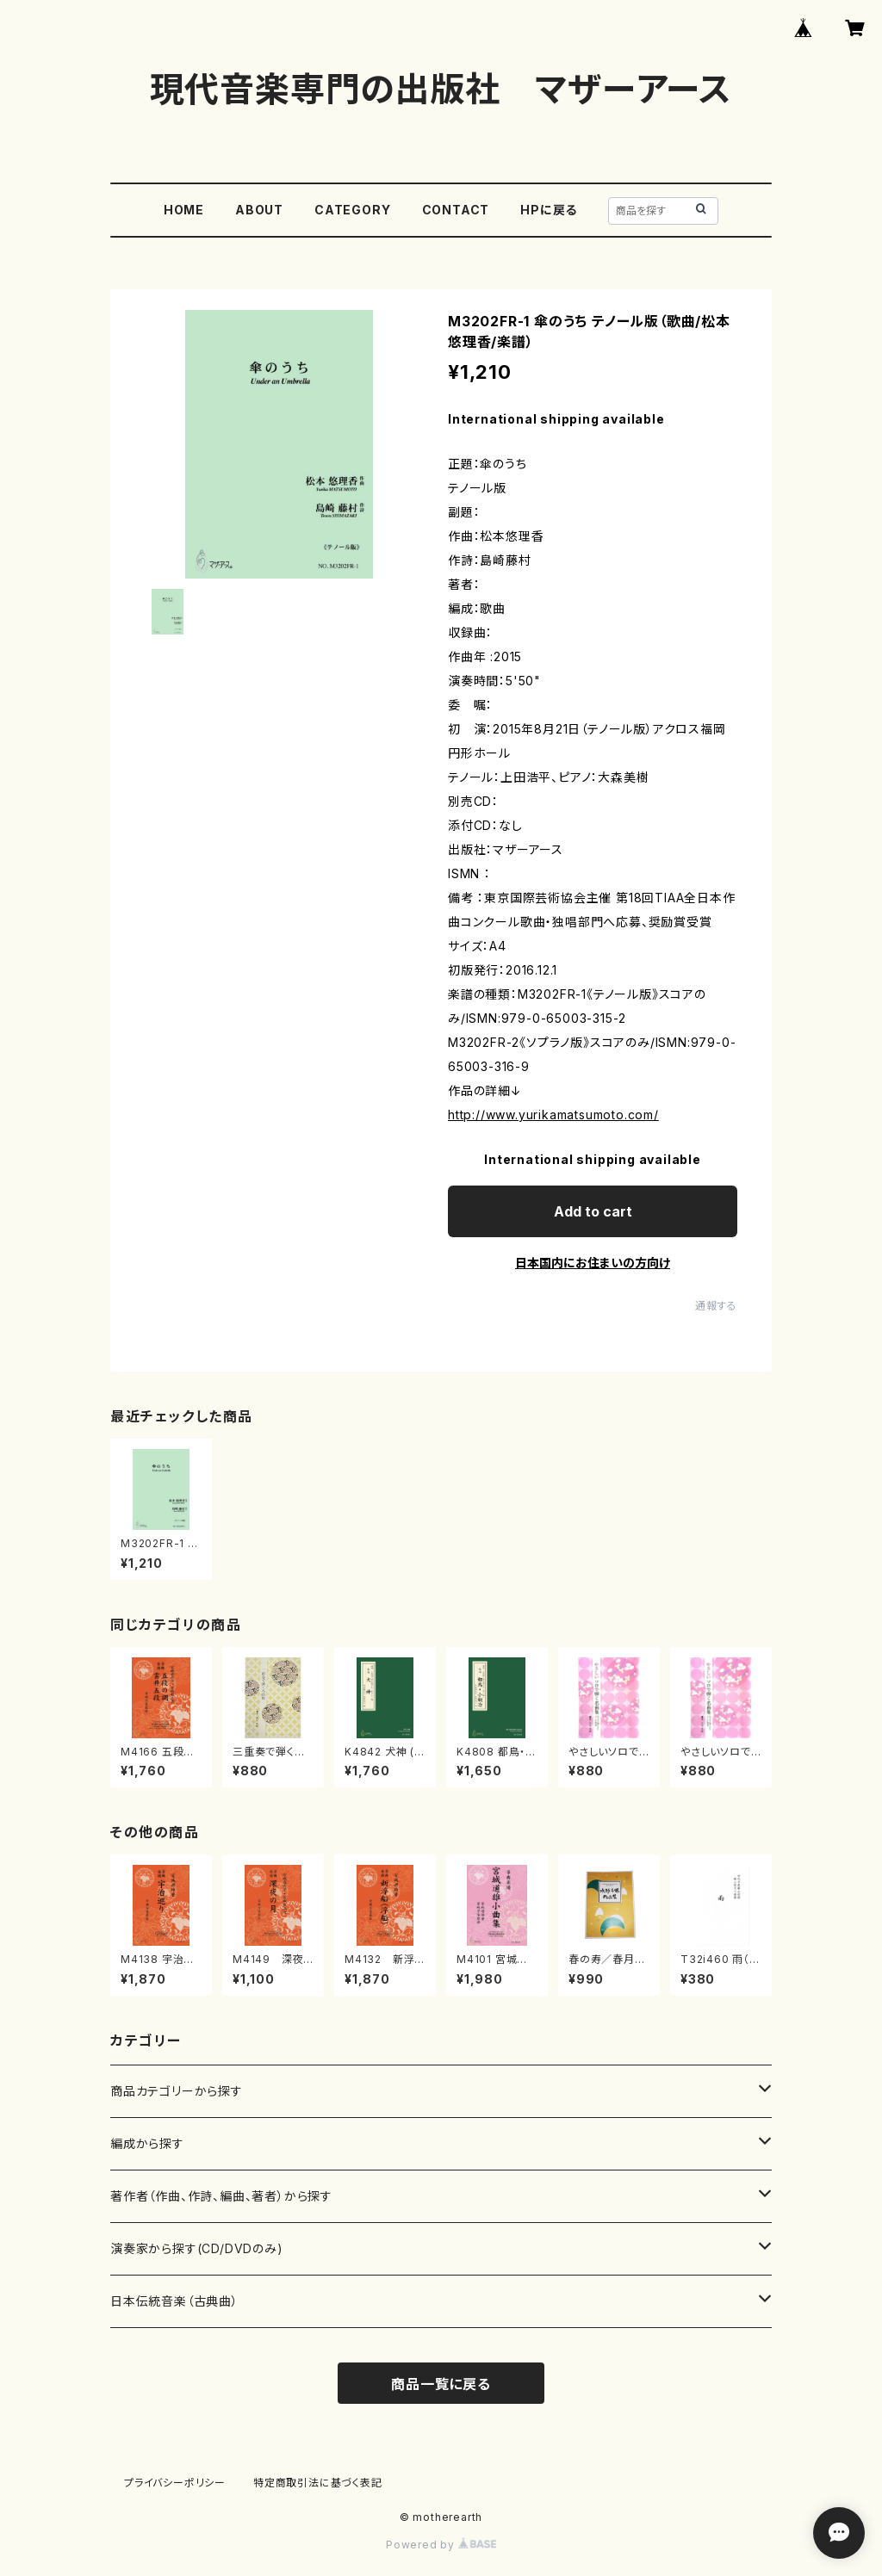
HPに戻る (548, 209)
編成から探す (147, 2143)
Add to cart (593, 1211)
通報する (716, 1305)
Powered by (441, 2544)
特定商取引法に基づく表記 (317, 2482)
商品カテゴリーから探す (176, 2091)
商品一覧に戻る (441, 2384)
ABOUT (259, 209)
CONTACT (456, 209)
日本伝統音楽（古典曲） (174, 2301)
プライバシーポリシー (175, 2482)
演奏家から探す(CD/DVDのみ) (196, 2248)
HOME (184, 209)
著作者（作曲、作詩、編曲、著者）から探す (221, 2196)
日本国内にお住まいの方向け (592, 1262)
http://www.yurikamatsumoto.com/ (553, 1114)
